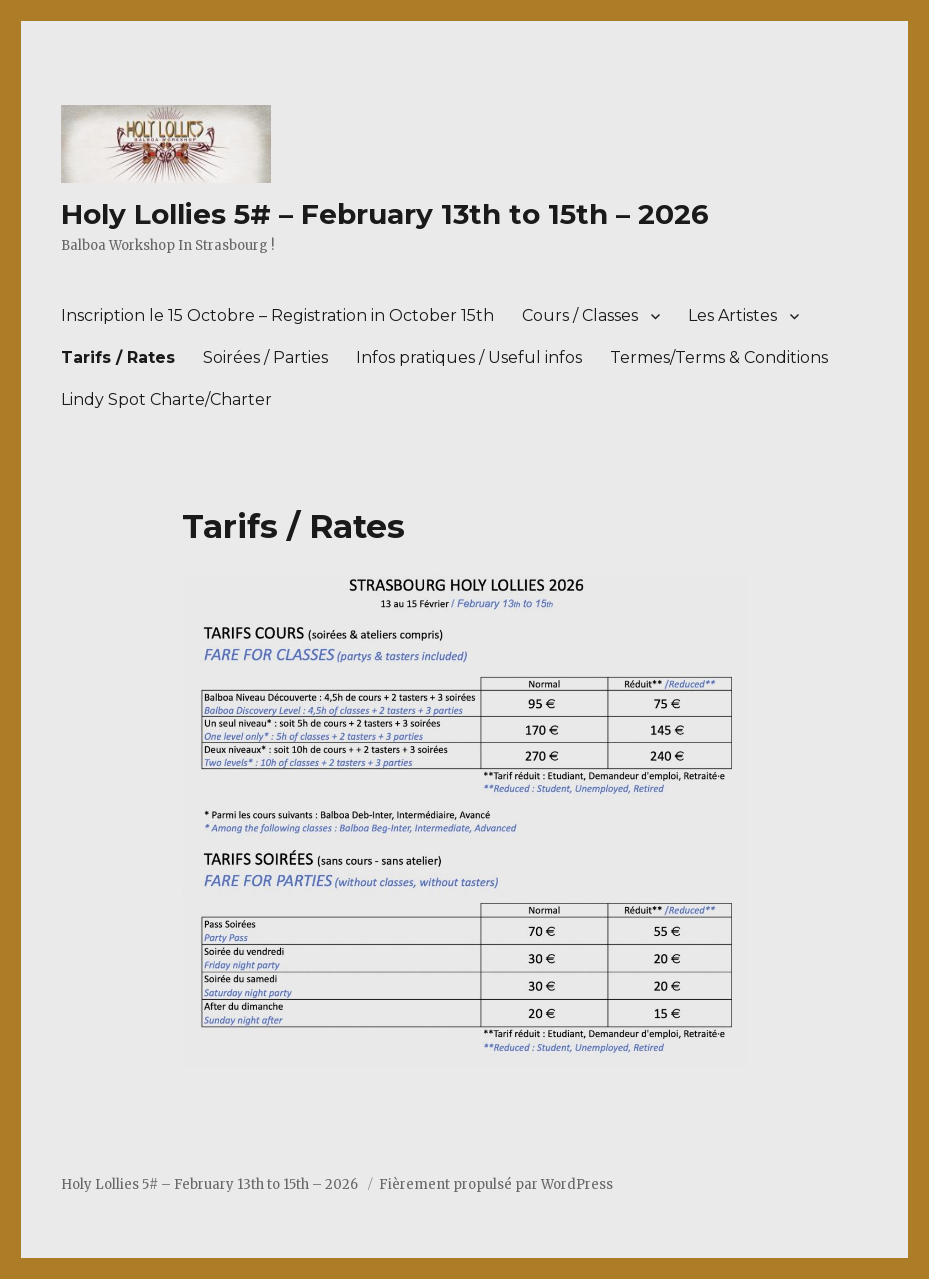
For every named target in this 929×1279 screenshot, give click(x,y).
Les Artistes (732, 315)
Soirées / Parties (265, 357)
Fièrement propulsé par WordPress (496, 1184)
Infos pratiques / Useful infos (469, 357)
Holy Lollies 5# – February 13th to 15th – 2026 (385, 214)
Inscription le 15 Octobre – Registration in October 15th (277, 315)
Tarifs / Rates (118, 357)
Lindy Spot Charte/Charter (166, 399)
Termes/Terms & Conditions (719, 357)
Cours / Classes (580, 315)
